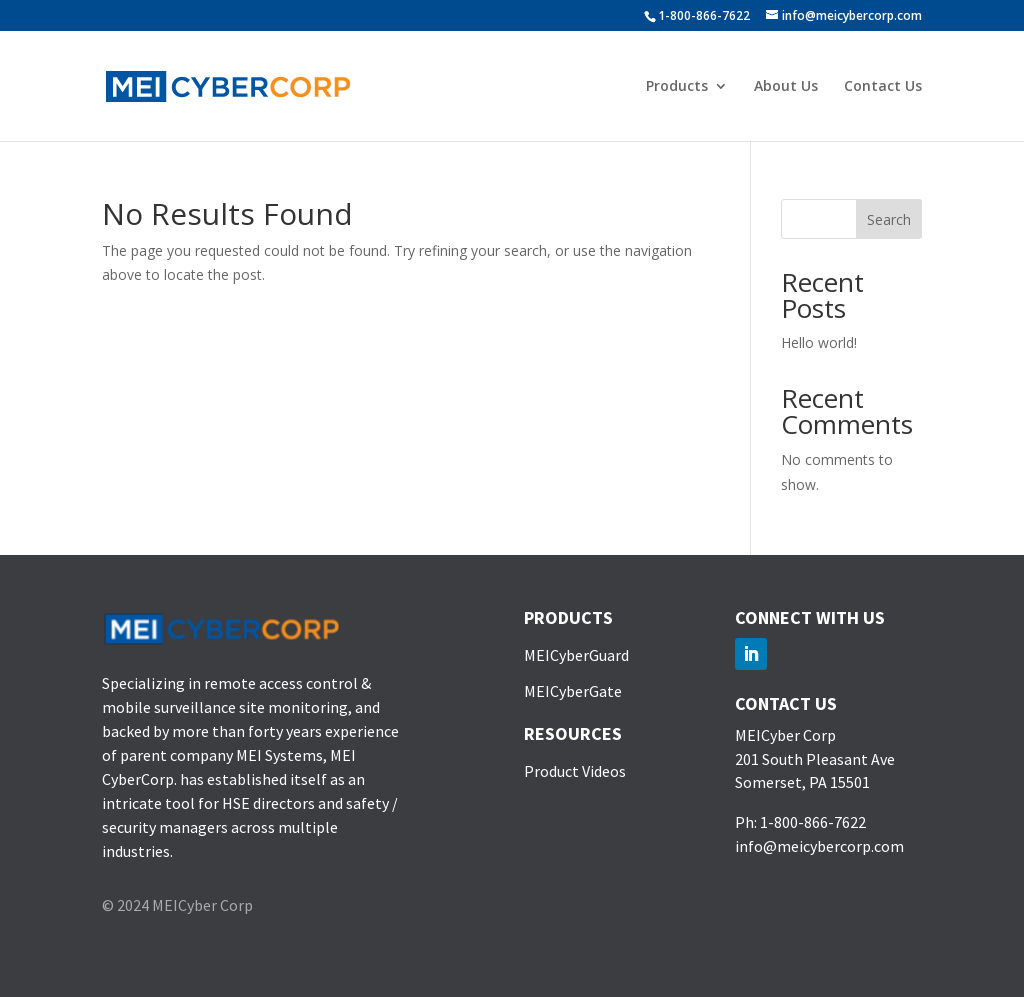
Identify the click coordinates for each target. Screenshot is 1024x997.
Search (889, 219)
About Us (786, 87)
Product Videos (575, 771)
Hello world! (819, 342)
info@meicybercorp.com (819, 846)
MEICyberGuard (576, 655)
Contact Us (883, 87)
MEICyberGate (573, 691)
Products (677, 87)
